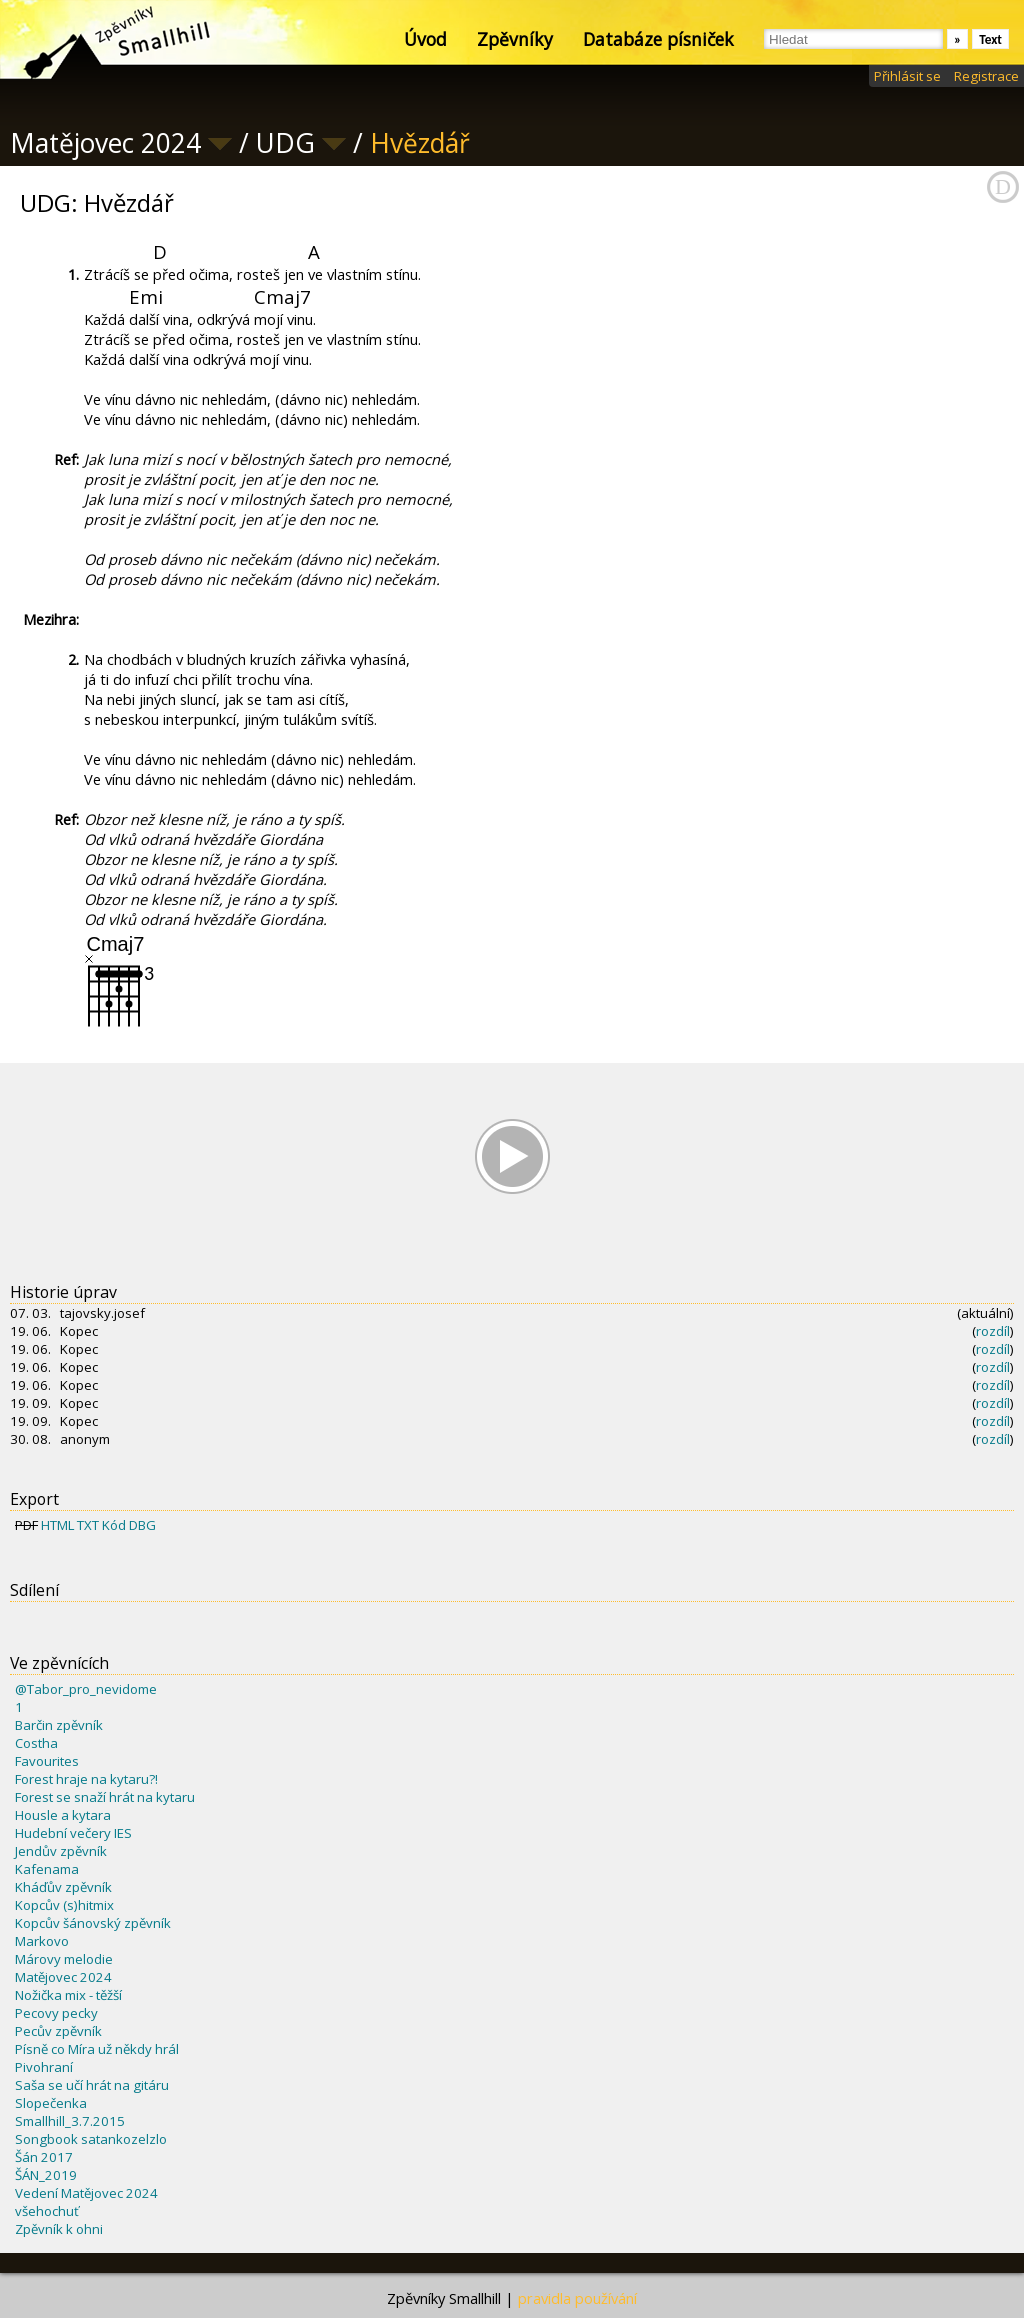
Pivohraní (44, 2067)
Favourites (47, 1761)
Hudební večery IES (73, 1833)
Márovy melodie (64, 1959)
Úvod (425, 39)
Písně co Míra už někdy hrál (97, 2049)
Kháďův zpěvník (63, 1887)
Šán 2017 (44, 2157)
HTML (57, 1525)
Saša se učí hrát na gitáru (92, 2085)
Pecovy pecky (56, 2013)
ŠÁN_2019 (46, 2175)
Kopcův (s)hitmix (64, 1905)
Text (990, 39)
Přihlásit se (907, 76)
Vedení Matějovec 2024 (86, 2193)
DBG (142, 1525)
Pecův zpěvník (58, 2031)
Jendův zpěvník (61, 1851)
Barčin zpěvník (59, 1725)
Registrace (986, 76)
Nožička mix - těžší (68, 1995)
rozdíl (993, 1331)
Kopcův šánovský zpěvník (93, 1923)
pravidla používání (577, 2298)
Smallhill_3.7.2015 (70, 2121)
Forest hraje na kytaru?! (86, 1779)
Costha (36, 1743)
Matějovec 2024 (63, 1977)
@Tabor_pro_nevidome (86, 1689)
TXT (88, 1525)
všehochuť (47, 2211)
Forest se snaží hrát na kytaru (105, 1797)
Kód (114, 1525)
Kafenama (47, 1869)
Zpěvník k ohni (59, 2229)
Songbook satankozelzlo (91, 2139)
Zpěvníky (515, 39)
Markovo (42, 1941)
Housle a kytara (63, 1815)
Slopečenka (51, 2103)
